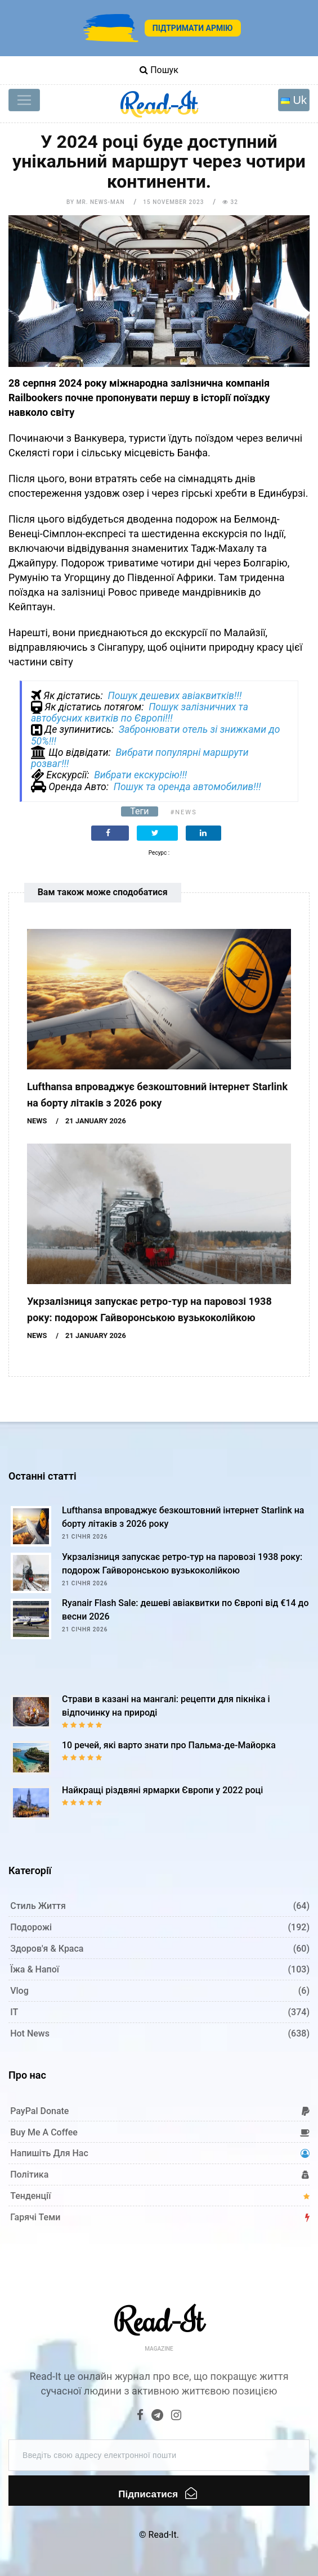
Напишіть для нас (49, 2153)
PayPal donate (39, 2111)
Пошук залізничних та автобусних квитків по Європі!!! (139, 712)
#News (184, 812)
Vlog (19, 1990)
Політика (29, 2174)
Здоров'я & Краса (46, 1948)
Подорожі (31, 1927)
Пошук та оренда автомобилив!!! (187, 786)
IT (14, 2012)
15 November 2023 (173, 202)
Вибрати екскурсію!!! (140, 775)
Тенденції (30, 2195)
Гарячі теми (35, 2217)
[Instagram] (176, 2416)
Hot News (30, 2033)
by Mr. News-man (95, 202)
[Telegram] (157, 2416)
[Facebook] (141, 2416)
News (37, 1121)
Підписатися (157, 2493)
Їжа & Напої (34, 1969)
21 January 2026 (95, 1121)
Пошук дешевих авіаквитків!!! (174, 695)
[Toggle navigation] (24, 100)
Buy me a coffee (44, 2132)
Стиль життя (38, 1906)
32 (230, 202)
